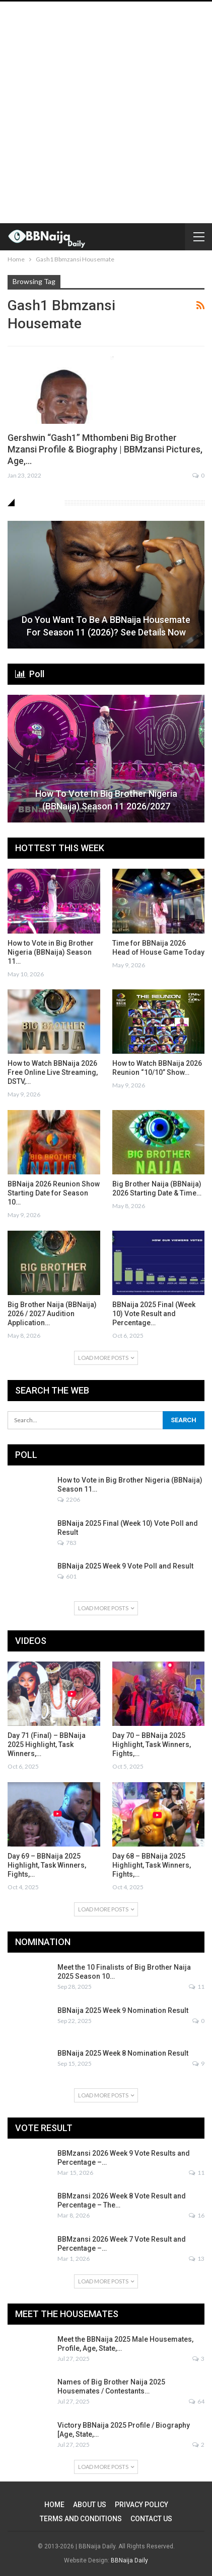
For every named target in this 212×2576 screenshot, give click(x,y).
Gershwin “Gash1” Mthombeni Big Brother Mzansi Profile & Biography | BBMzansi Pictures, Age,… (105, 449)
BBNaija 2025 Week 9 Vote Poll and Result (125, 1566)
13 (196, 2258)
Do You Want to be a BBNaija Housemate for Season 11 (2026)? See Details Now (106, 625)
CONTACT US (151, 2519)
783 (67, 1542)
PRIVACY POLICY (141, 2505)
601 (67, 1576)
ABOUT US (89, 2505)
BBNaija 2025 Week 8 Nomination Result (122, 2053)
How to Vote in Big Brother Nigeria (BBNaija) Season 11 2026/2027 (106, 799)
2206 (68, 1499)
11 (196, 1986)
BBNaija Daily (129, 2560)
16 (196, 2215)
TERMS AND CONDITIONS (81, 2519)
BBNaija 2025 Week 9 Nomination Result (122, 2010)
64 (196, 2401)
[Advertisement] (106, 112)
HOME (54, 2505)
